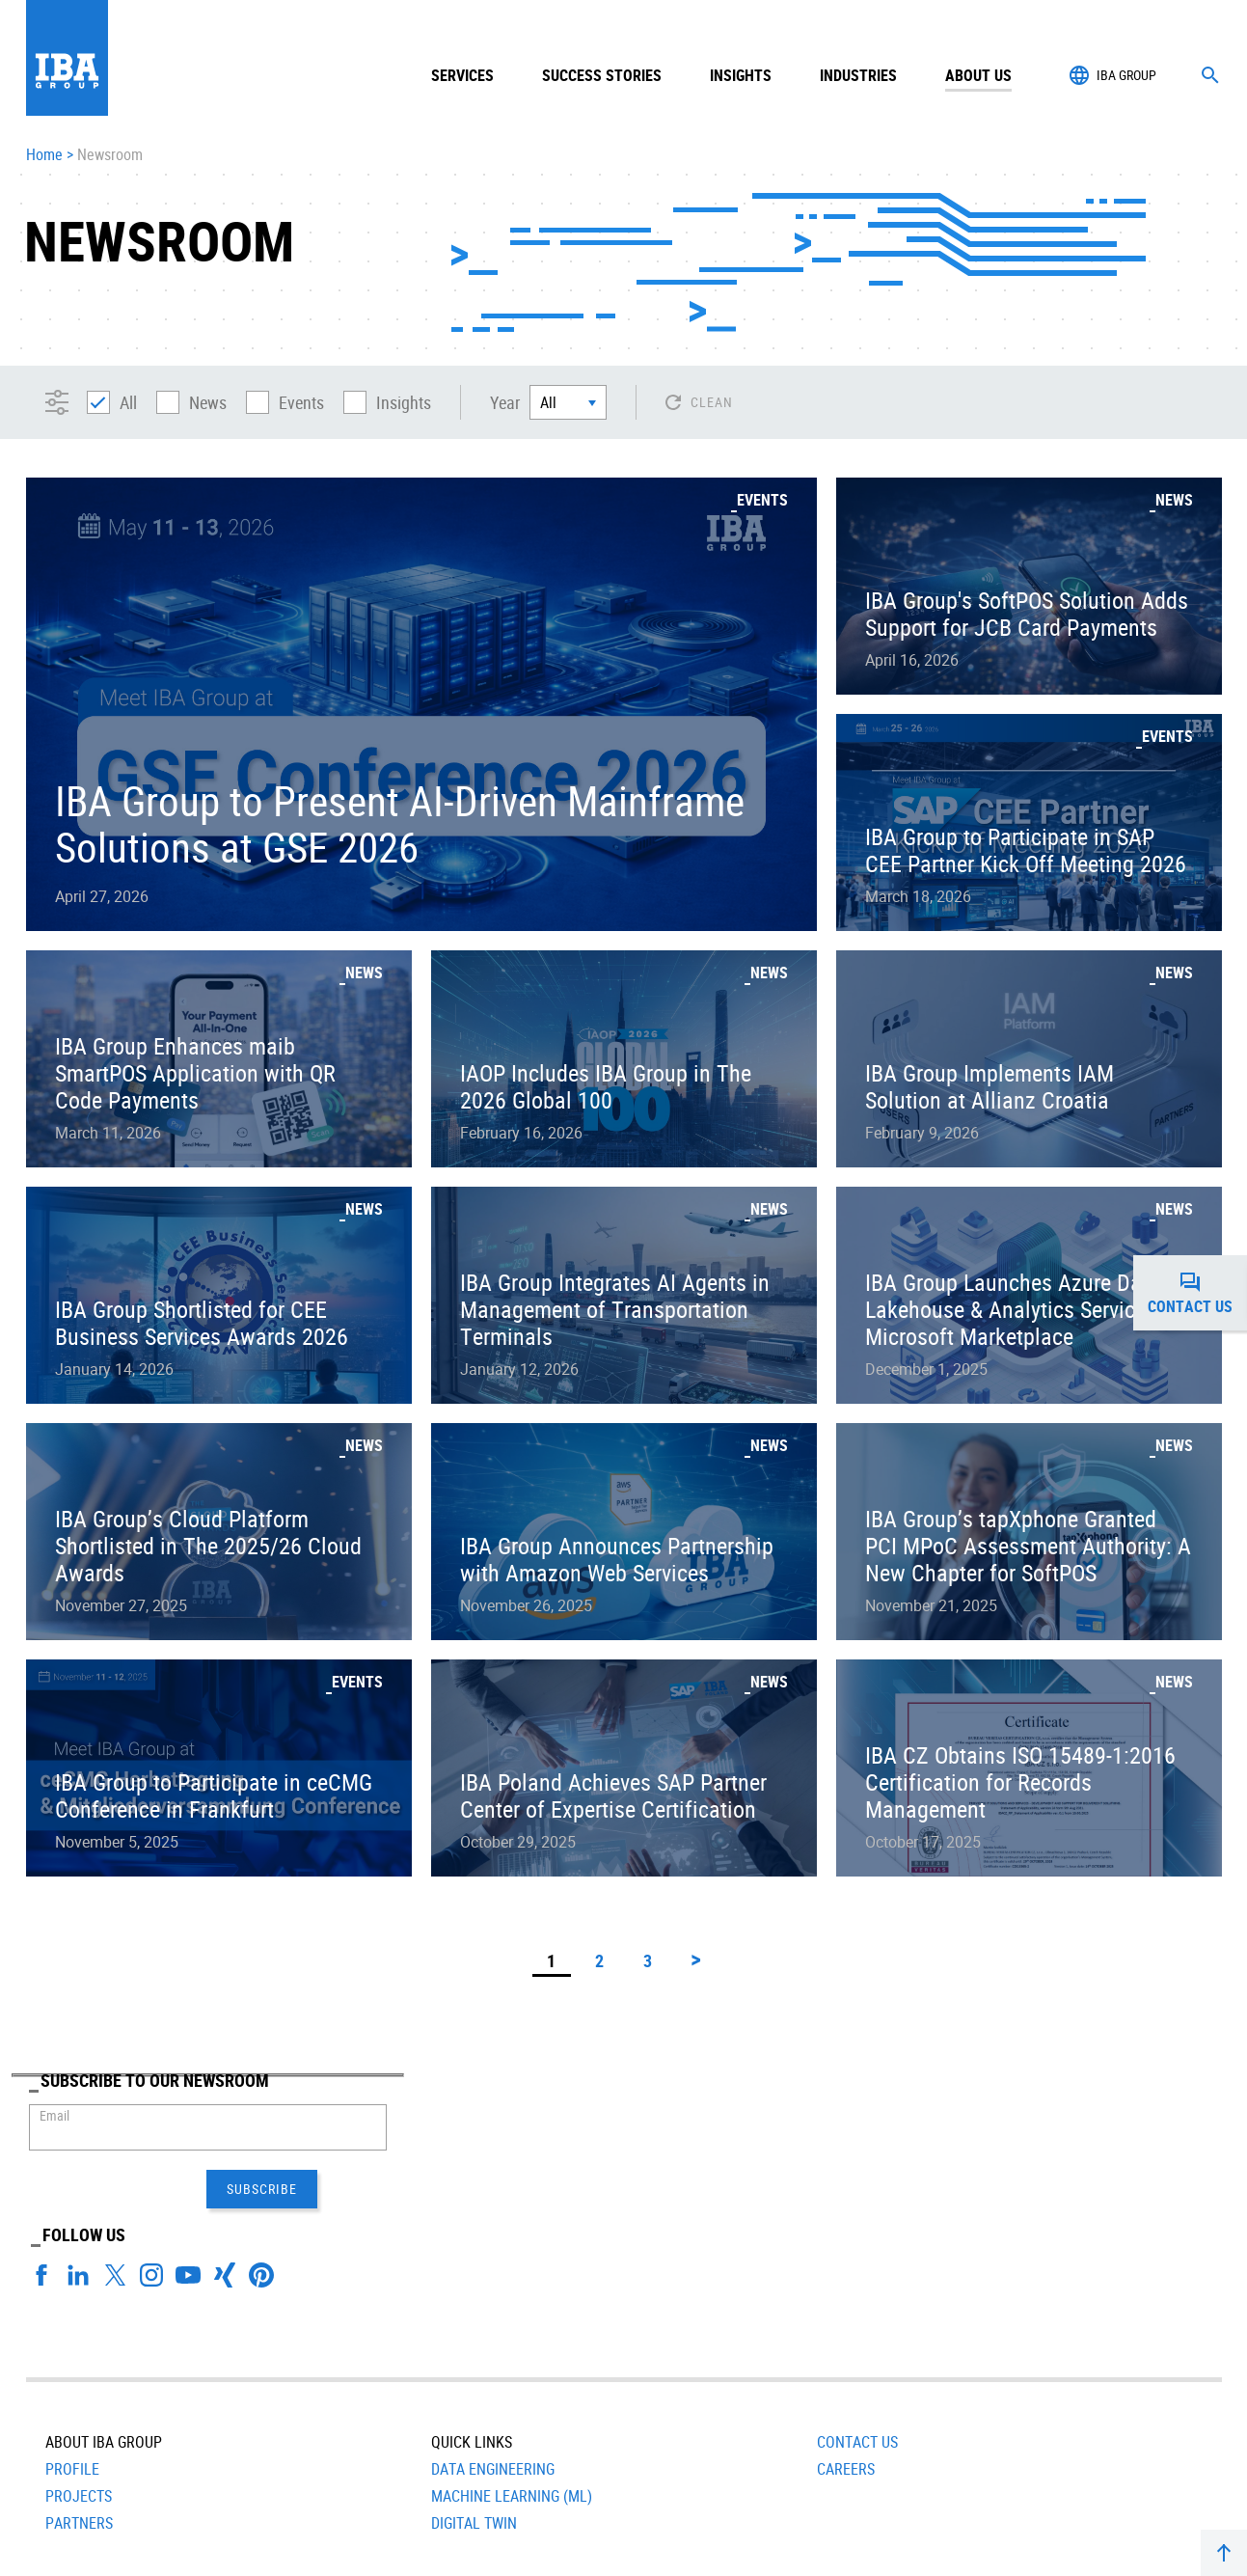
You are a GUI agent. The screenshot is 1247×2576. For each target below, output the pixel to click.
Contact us (1197, 1292)
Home (44, 155)
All (112, 402)
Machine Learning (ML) (511, 2409)
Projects (78, 2409)
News (191, 402)
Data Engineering (493, 2382)
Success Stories (602, 75)
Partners (79, 2436)
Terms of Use (549, 2542)
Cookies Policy (454, 2542)
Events (285, 402)
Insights (741, 75)
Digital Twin (474, 2436)
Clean (712, 402)
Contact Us (857, 2355)
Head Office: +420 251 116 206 (774, 2542)
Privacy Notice (355, 2542)
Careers (846, 2382)
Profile (72, 2382)
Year (505, 402)
